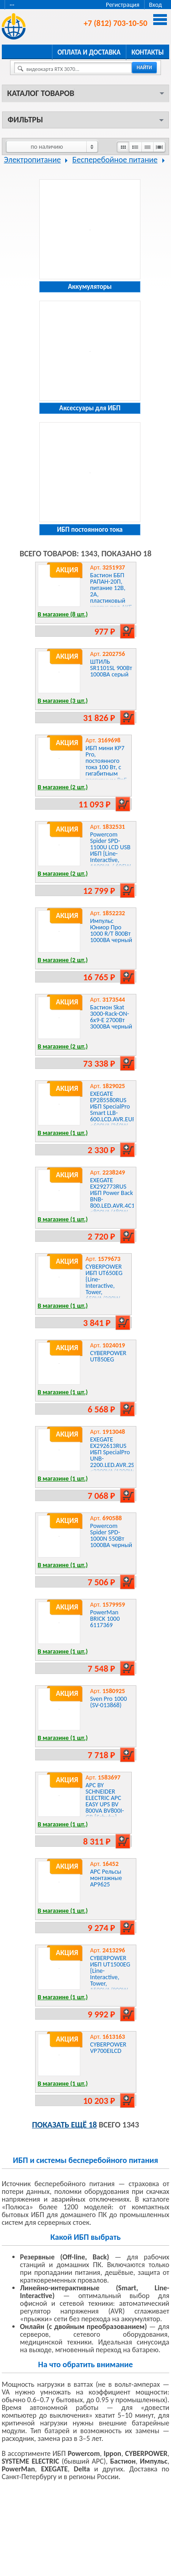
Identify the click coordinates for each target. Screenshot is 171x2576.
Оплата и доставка (88, 52)
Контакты (147, 52)
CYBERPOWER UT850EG (108, 1356)
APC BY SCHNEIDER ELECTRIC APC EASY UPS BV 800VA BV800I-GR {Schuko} (105, 1801)
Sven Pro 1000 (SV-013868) (108, 1702)
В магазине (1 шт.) (63, 1133)
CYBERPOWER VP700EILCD (108, 2048)
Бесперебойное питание (115, 160)
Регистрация (123, 5)
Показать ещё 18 (64, 2125)
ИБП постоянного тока (90, 529)
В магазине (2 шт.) (63, 787)
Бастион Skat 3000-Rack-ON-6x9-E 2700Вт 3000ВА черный (111, 1016)
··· (12, 5)
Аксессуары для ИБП (89, 408)
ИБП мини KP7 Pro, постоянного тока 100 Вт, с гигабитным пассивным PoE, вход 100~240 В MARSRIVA (107, 770)
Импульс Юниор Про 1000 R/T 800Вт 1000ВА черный (111, 930)
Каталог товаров (40, 93)
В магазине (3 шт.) (63, 701)
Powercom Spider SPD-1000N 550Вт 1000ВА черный (111, 1535)
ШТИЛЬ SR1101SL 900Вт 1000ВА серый (111, 668)
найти (144, 68)
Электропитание (32, 160)
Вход (155, 5)
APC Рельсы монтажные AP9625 (106, 1878)
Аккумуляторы (90, 286)
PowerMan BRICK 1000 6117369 (105, 1618)
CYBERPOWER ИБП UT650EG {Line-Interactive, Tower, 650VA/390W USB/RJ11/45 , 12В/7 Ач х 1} (104, 1289)
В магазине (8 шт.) (63, 614)
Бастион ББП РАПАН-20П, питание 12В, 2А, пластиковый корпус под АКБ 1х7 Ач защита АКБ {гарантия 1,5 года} (111, 600)
